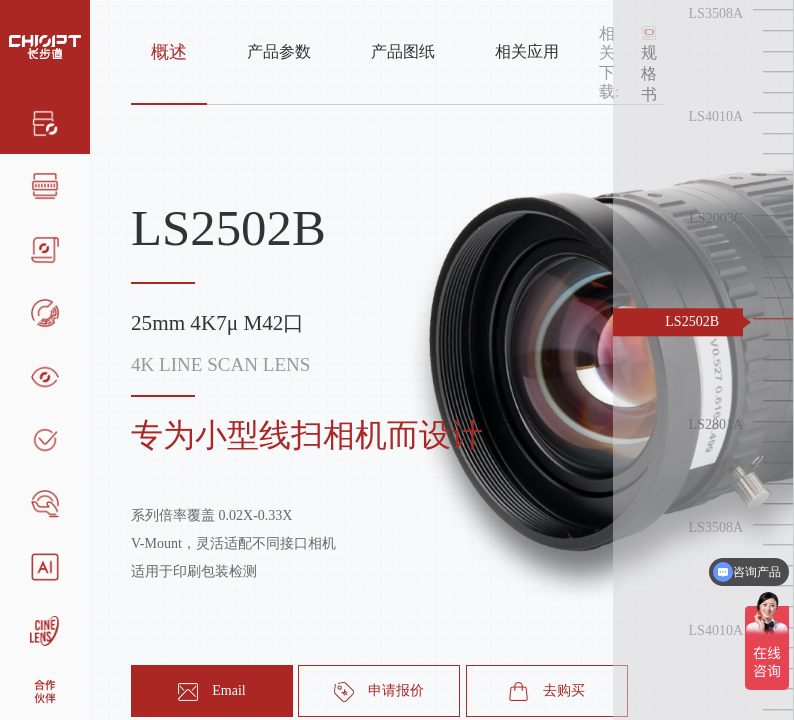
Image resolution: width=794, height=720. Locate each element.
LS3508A (716, 13)
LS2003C (716, 219)
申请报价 (379, 692)
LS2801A (716, 424)
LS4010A (716, 116)
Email (211, 692)
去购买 (547, 692)
